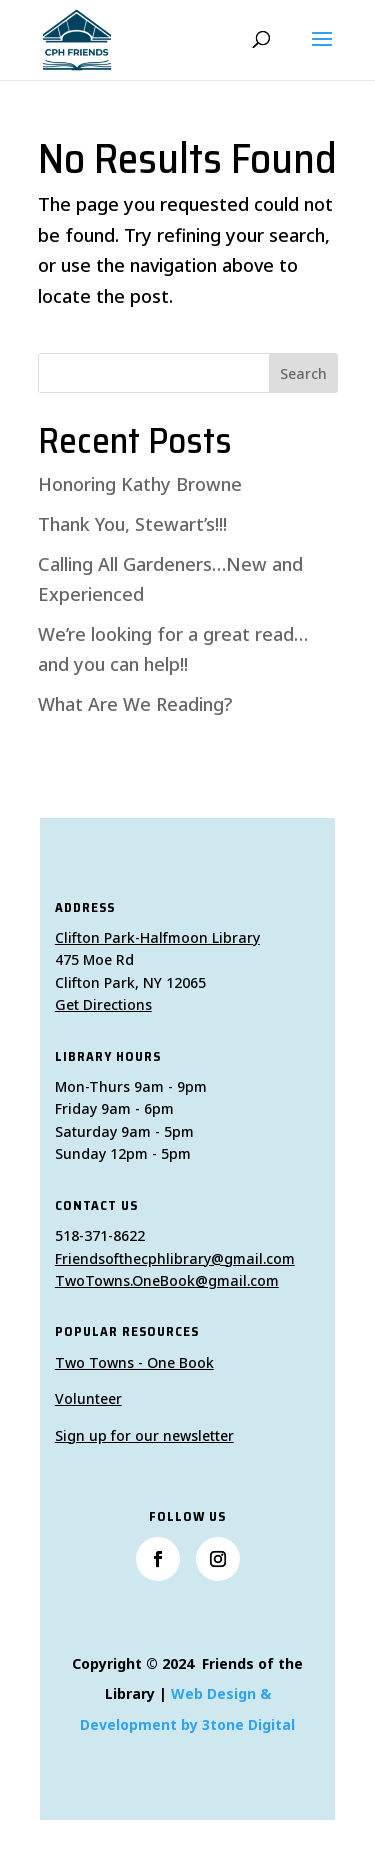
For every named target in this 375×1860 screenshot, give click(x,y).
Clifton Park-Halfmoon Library (157, 937)
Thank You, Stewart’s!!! (132, 524)
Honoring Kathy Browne (140, 484)
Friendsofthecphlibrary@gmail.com (175, 1258)
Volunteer (88, 1398)
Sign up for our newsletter (144, 1435)
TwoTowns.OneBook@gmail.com (167, 1280)
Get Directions (103, 1004)
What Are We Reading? (135, 704)
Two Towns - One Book (134, 1362)
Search (303, 373)
